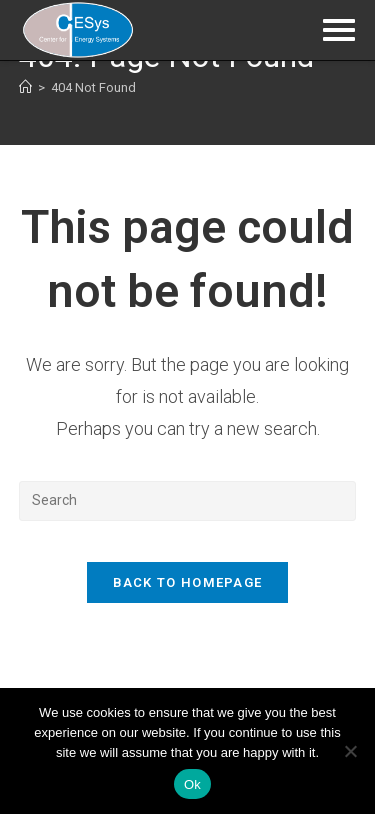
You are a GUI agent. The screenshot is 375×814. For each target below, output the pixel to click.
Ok (192, 784)
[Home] (25, 87)
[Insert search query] (188, 501)
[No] (350, 751)
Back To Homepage (188, 582)
